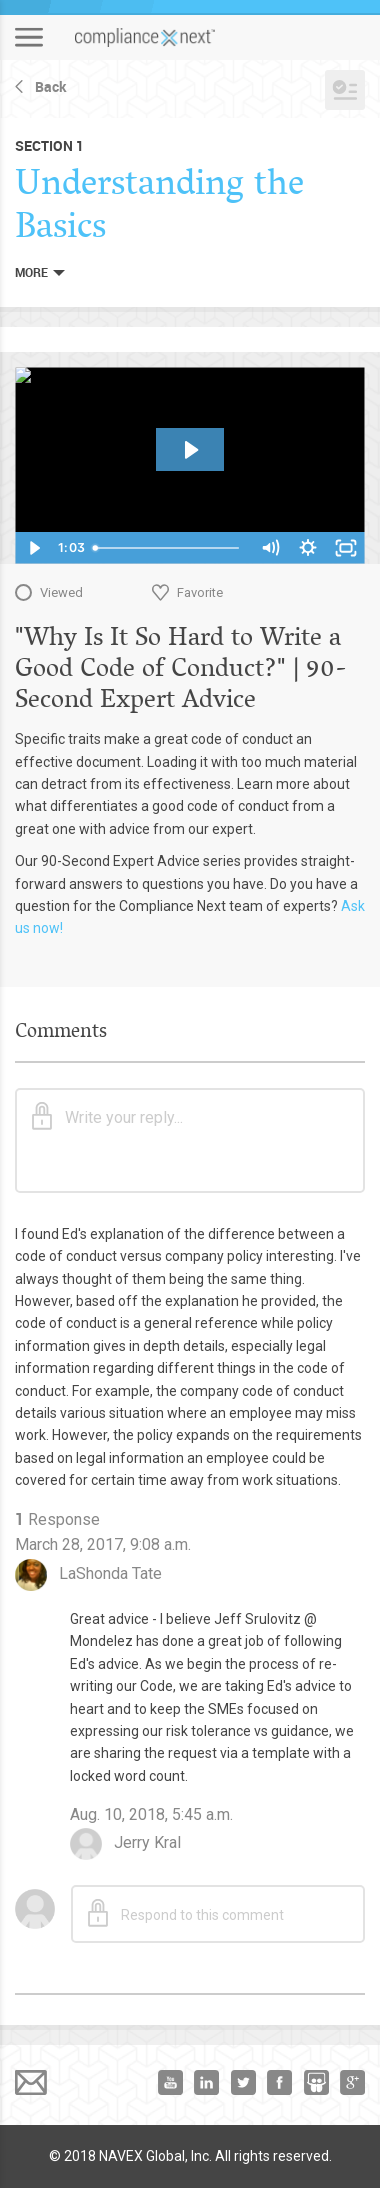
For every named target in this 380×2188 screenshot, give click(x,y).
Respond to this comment (186, 1913)
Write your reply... (107, 1116)
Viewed (61, 592)
